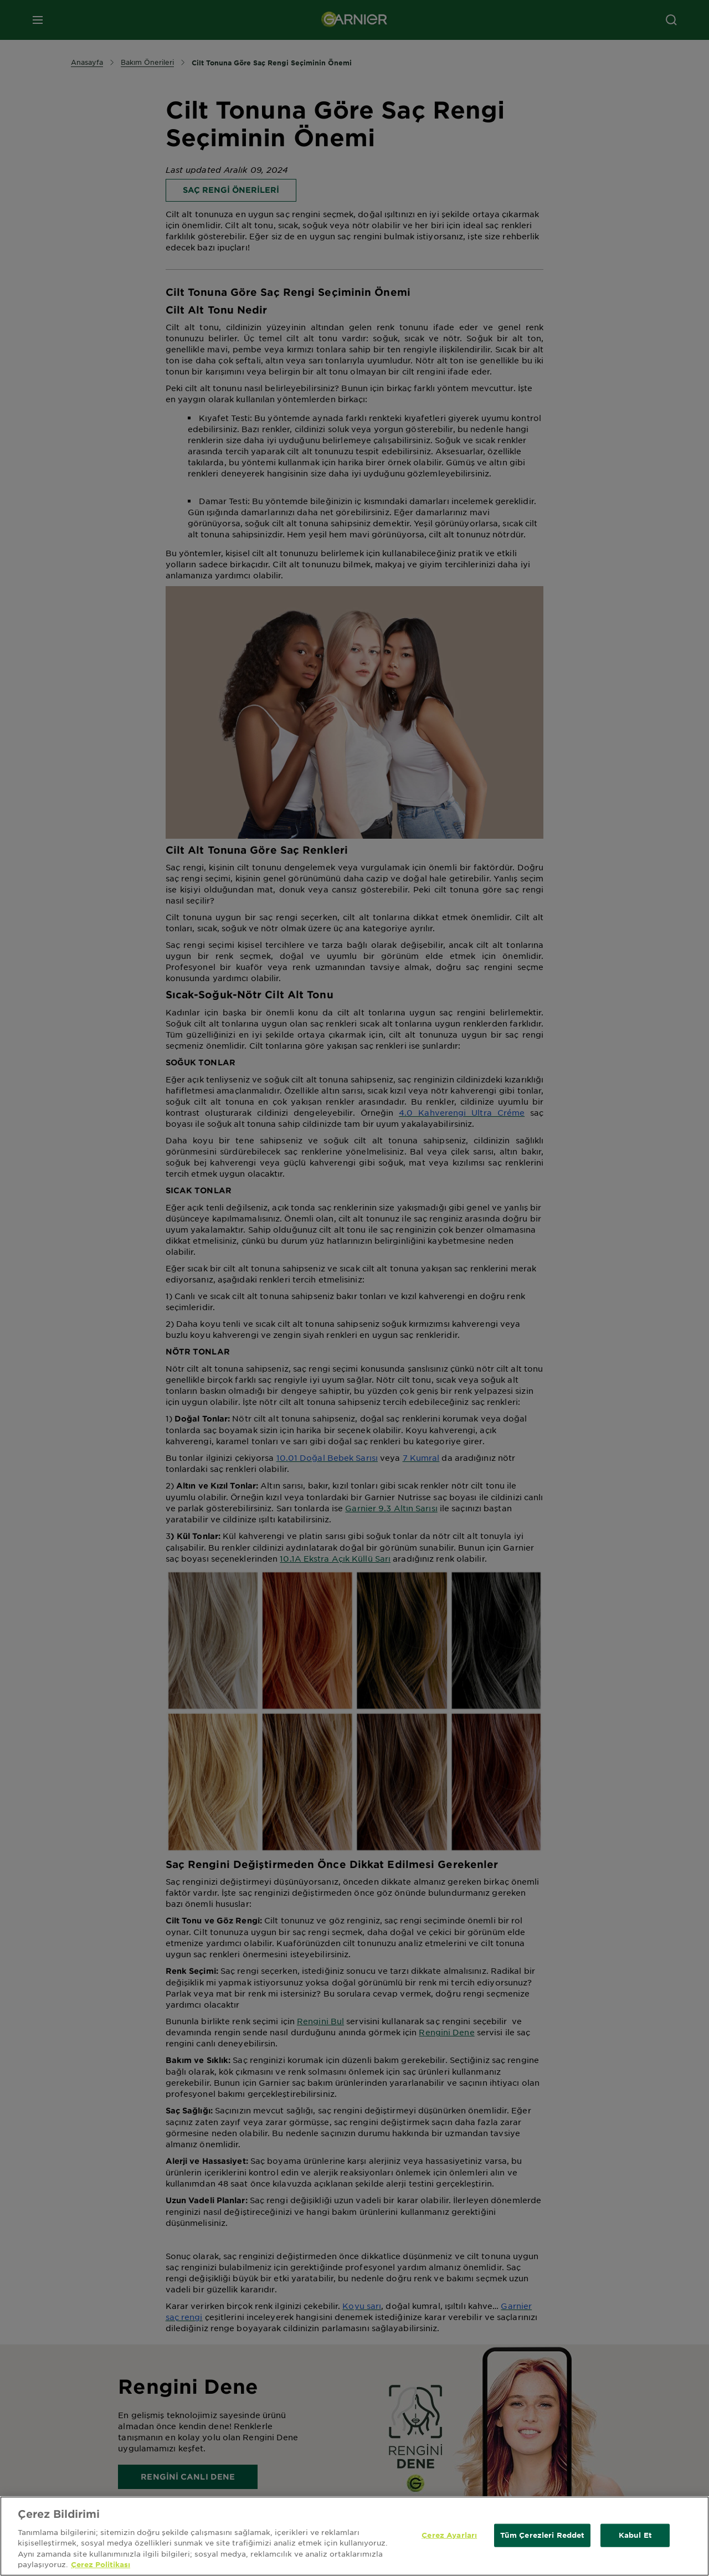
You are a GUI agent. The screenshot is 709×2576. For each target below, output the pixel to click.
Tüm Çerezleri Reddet (542, 2535)
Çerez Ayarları (449, 2535)
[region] (354, 2536)
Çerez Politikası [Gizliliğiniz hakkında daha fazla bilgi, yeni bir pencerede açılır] (100, 2564)
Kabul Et (635, 2535)
